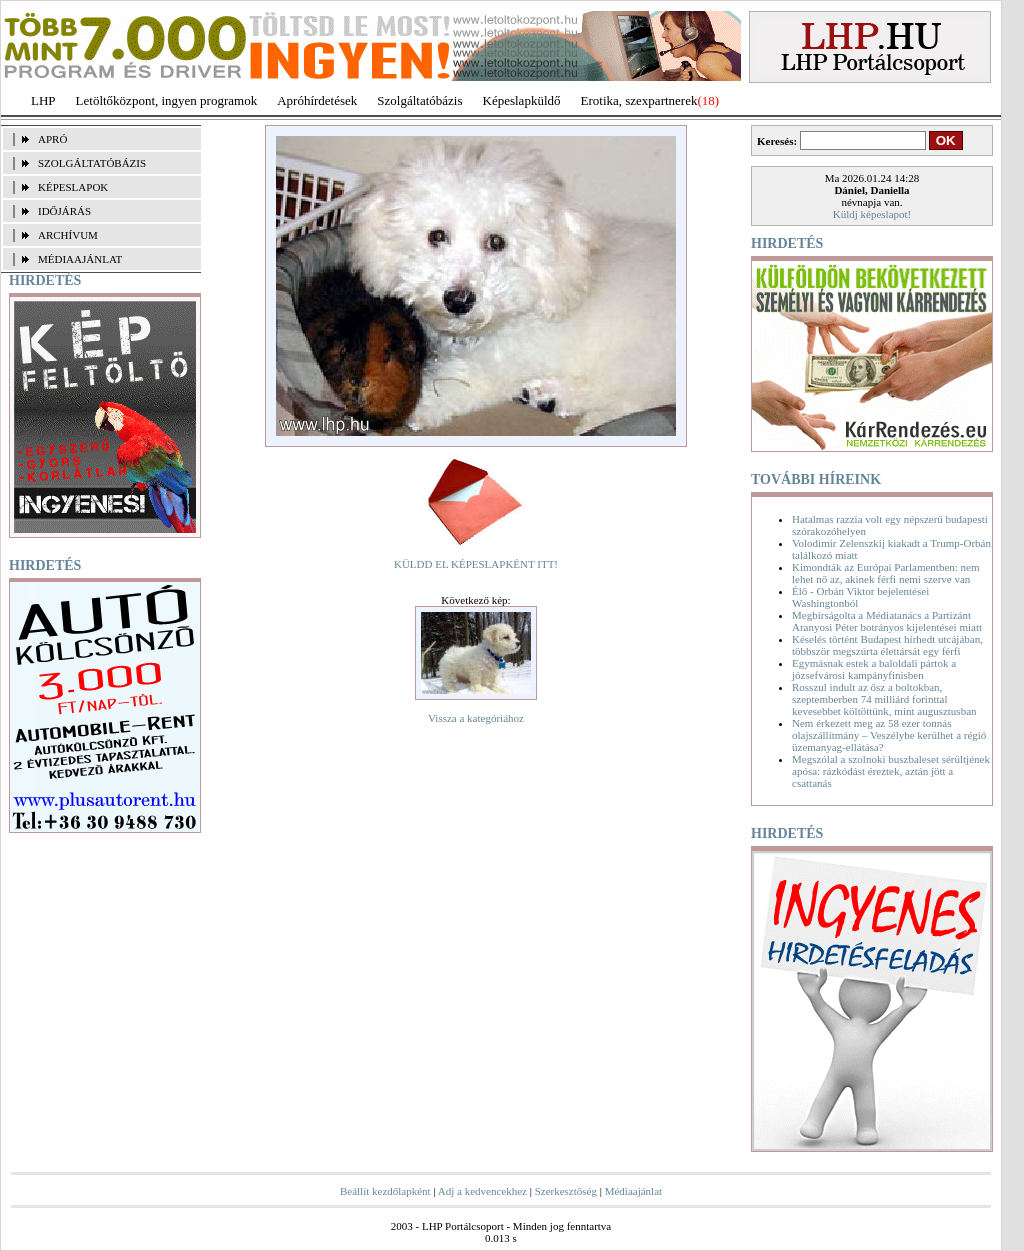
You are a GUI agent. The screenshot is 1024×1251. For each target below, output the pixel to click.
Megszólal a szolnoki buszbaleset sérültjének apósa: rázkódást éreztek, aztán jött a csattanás (891, 771)
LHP (43, 100)
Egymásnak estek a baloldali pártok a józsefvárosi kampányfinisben (874, 669)
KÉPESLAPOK (73, 187)
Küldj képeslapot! (872, 214)
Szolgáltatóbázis (419, 100)
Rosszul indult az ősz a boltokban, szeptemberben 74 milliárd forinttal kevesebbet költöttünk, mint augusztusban (884, 699)
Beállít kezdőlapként (385, 1191)
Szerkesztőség (566, 1191)
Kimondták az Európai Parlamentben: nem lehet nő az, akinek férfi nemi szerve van (886, 573)
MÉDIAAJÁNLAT (80, 259)
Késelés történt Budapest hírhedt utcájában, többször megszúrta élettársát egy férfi (887, 645)
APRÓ (52, 139)
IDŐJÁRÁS (64, 211)
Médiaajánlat (633, 1191)
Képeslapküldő (522, 100)
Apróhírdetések (317, 100)
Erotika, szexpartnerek (639, 100)
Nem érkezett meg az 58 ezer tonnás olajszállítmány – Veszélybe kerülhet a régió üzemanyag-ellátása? (889, 735)
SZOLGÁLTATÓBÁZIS (92, 163)
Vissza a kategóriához (476, 718)
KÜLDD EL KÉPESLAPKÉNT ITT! (476, 564)
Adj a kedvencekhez (482, 1191)
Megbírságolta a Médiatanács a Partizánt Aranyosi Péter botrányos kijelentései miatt (887, 621)
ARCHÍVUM (68, 235)
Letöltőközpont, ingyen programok (167, 100)
